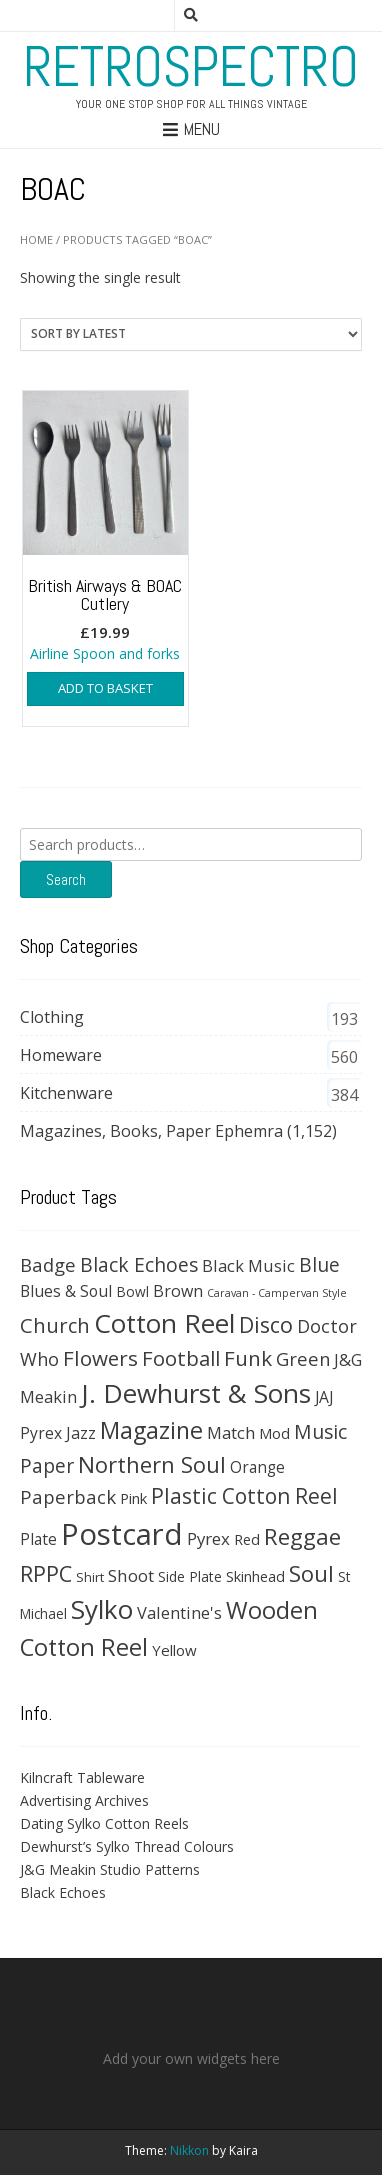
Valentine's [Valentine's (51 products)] (179, 1612)
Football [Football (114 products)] (181, 1358)
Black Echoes (63, 1892)
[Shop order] (191, 334)
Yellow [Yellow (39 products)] (174, 1650)
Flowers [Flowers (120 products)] (100, 1358)
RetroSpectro (191, 67)
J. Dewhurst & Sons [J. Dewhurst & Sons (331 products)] (196, 1393)
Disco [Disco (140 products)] (266, 1324)
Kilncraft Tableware (82, 1777)
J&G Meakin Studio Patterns (110, 1869)
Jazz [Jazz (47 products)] (81, 1433)
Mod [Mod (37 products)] (274, 1433)
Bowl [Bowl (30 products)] (132, 1291)
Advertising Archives (84, 1800)
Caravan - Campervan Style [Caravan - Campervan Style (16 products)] (277, 1293)
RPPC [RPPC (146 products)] (46, 1573)
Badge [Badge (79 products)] (48, 1264)
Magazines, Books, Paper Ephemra (151, 1131)
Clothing (52, 1017)
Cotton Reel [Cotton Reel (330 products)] (164, 1323)
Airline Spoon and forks (105, 527)
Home (36, 239)
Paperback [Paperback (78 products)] (68, 1496)
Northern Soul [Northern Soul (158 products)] (152, 1464)
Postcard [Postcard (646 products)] (122, 1534)
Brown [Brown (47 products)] (178, 1291)
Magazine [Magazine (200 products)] (151, 1430)
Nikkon (189, 2150)
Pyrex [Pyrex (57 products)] (208, 1538)
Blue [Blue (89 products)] (319, 1265)
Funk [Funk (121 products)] (248, 1358)
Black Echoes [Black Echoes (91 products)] (139, 1264)
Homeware (61, 1055)
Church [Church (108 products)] (55, 1325)
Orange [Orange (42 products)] (257, 1467)
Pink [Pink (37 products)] (133, 1498)
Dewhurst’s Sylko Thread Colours (127, 1846)
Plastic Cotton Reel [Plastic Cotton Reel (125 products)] (244, 1496)
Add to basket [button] (105, 688)
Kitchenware (66, 1093)
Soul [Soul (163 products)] (311, 1573)
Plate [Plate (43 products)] (38, 1539)
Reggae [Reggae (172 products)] (302, 1536)
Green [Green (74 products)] (303, 1358)
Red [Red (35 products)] (247, 1539)
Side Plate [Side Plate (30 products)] (190, 1576)
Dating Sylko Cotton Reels (104, 1823)
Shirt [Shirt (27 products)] (90, 1577)
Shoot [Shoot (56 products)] (131, 1575)
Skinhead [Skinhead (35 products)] (255, 1576)
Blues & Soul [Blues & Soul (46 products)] (66, 1291)
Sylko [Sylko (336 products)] (102, 1609)
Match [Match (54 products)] (231, 1432)
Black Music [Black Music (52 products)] (248, 1265)
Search (66, 879)
